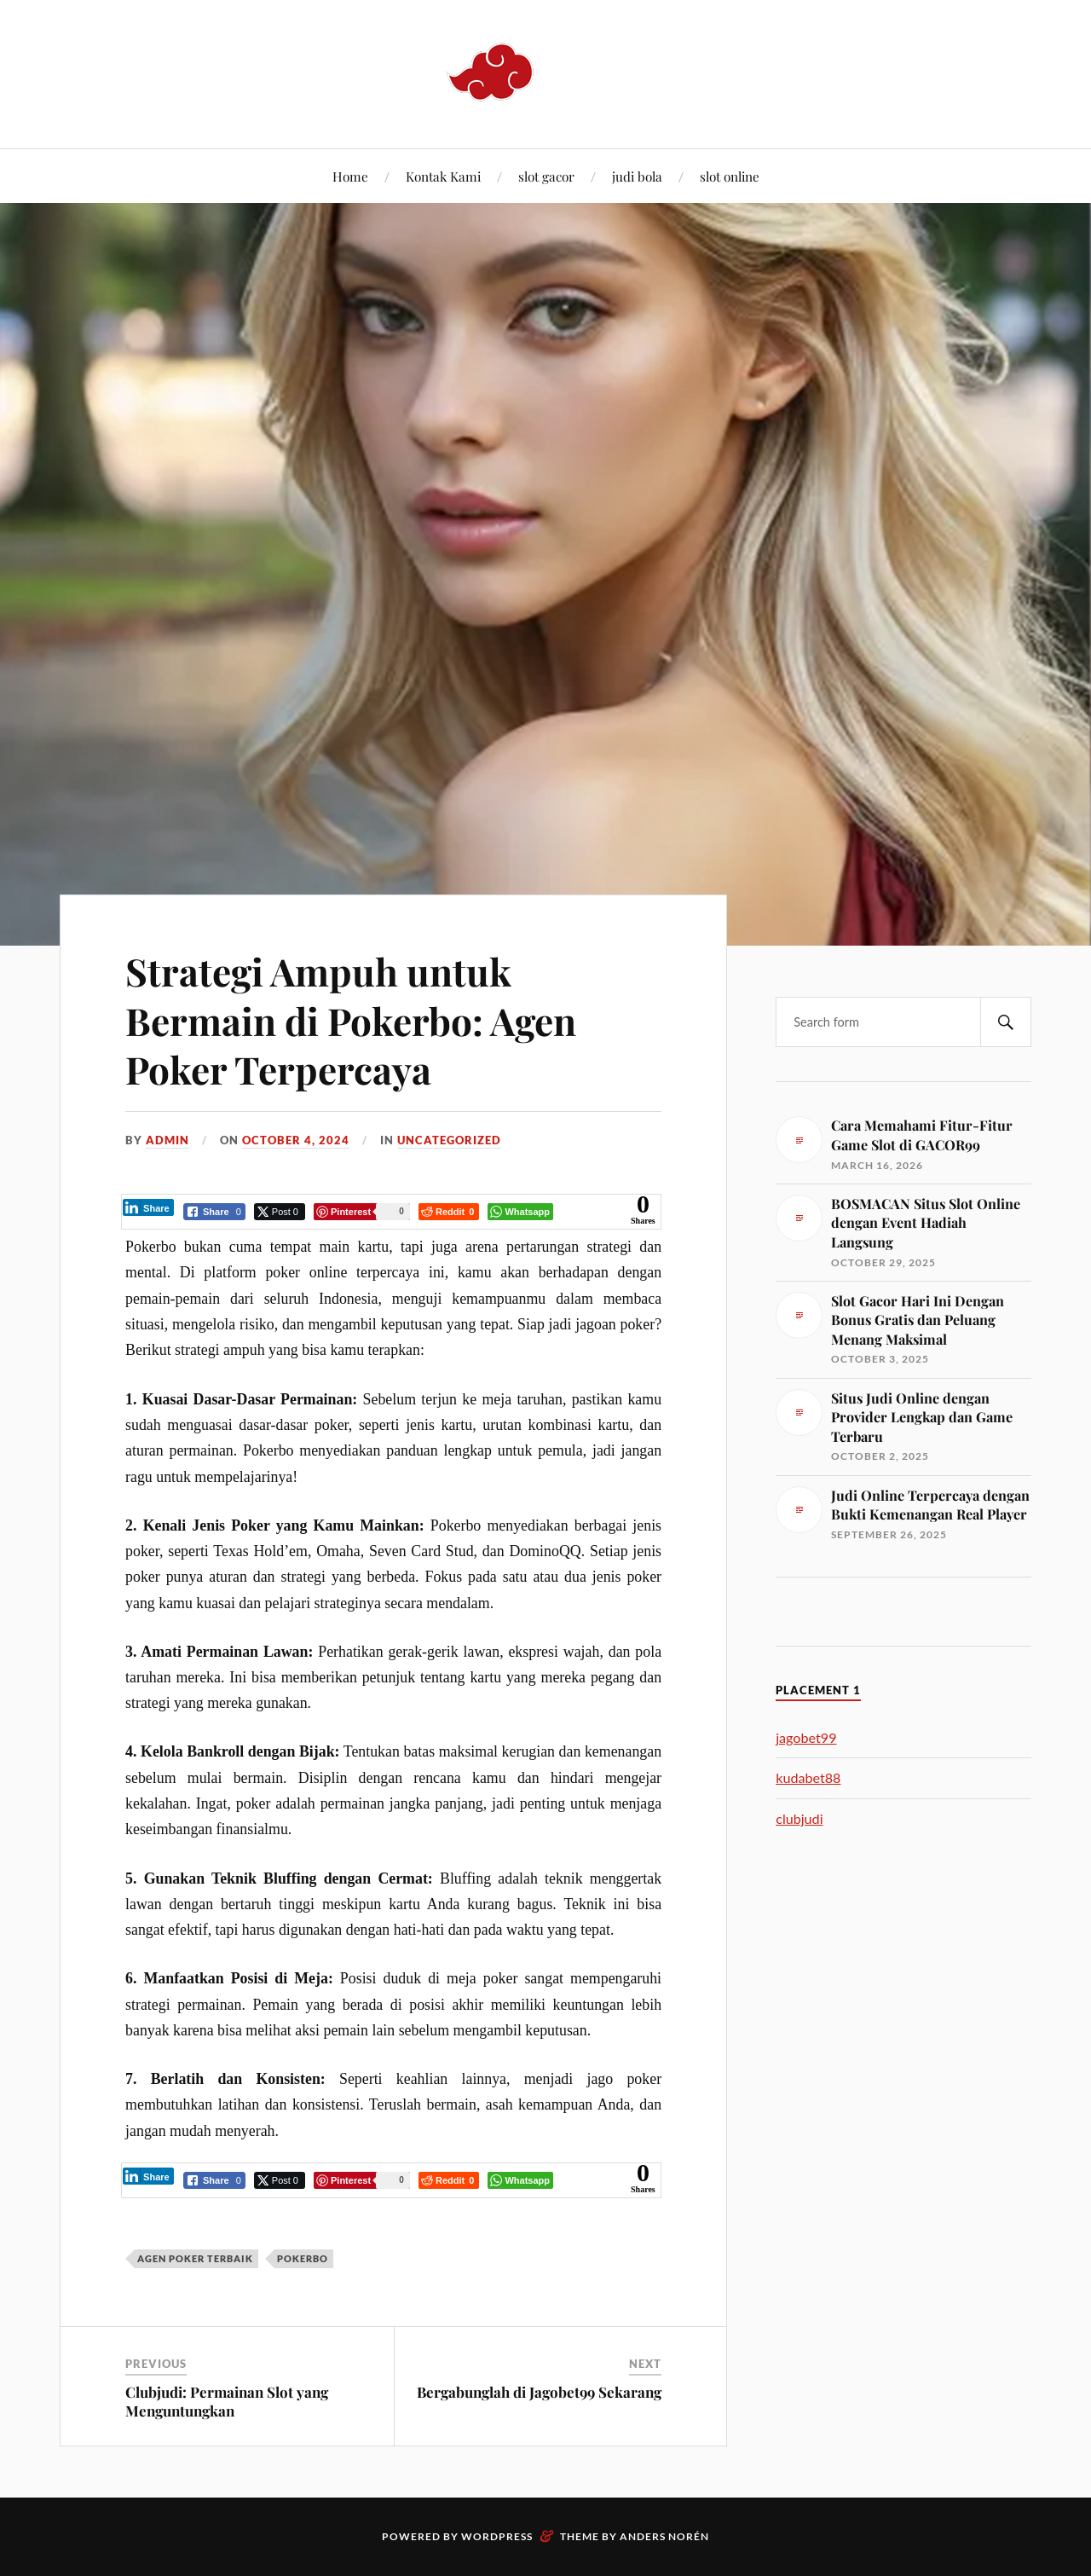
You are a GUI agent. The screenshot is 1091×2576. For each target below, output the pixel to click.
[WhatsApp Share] (520, 1211)
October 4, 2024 (295, 1140)
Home (350, 176)
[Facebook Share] (214, 1211)
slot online (729, 176)
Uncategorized (449, 1140)
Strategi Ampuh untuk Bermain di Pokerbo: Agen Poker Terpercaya (350, 1020)
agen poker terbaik (195, 2258)
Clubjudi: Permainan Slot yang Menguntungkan (226, 2401)
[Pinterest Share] (362, 1211)
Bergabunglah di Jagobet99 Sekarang (539, 2391)
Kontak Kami (443, 176)
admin (167, 1140)
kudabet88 (808, 1777)
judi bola (637, 176)
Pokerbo (302, 2258)
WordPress (497, 2536)
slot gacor (546, 176)
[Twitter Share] (279, 1211)
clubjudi (799, 1818)
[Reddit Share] (449, 1211)
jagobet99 (806, 1737)
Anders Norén (664, 2536)
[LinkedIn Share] (148, 1207)
